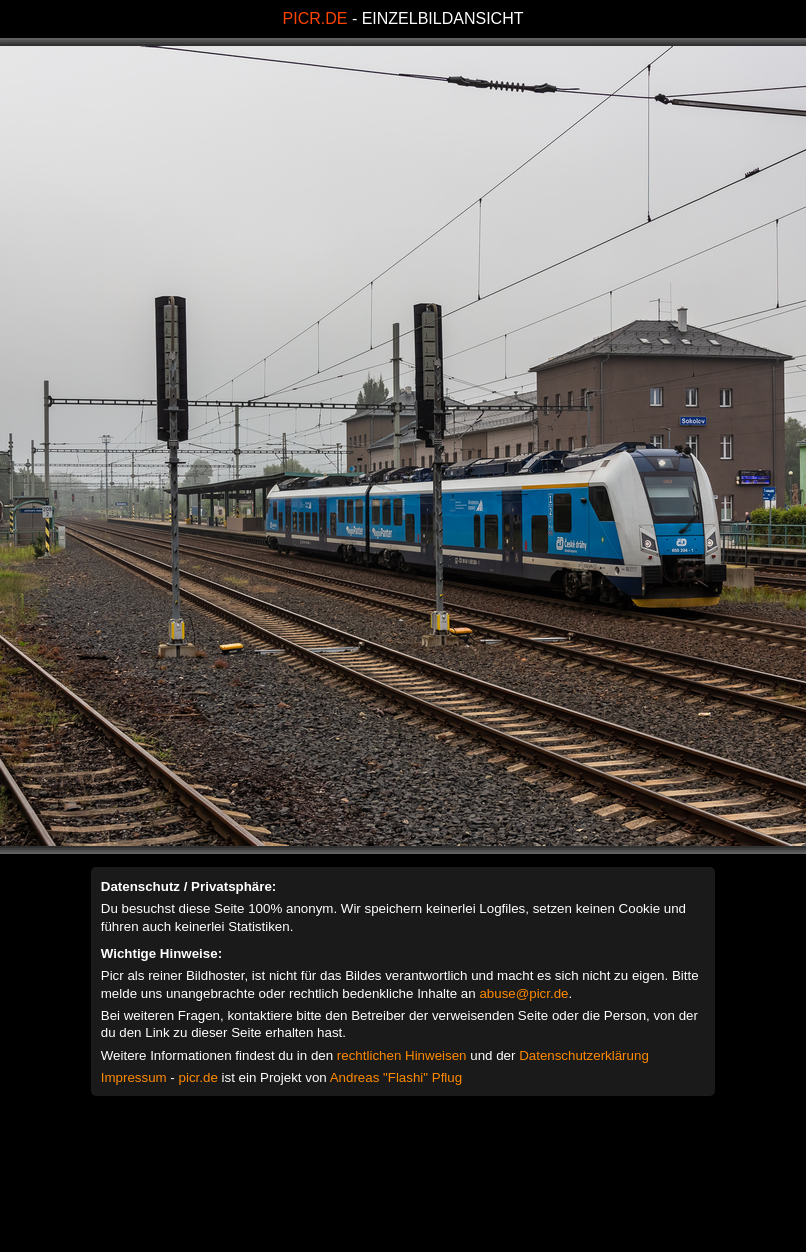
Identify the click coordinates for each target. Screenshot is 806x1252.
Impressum (134, 1077)
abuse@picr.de (523, 993)
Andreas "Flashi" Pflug (396, 1077)
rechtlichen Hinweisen (402, 1055)
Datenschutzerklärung (584, 1055)
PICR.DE (315, 18)
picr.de (198, 1077)
